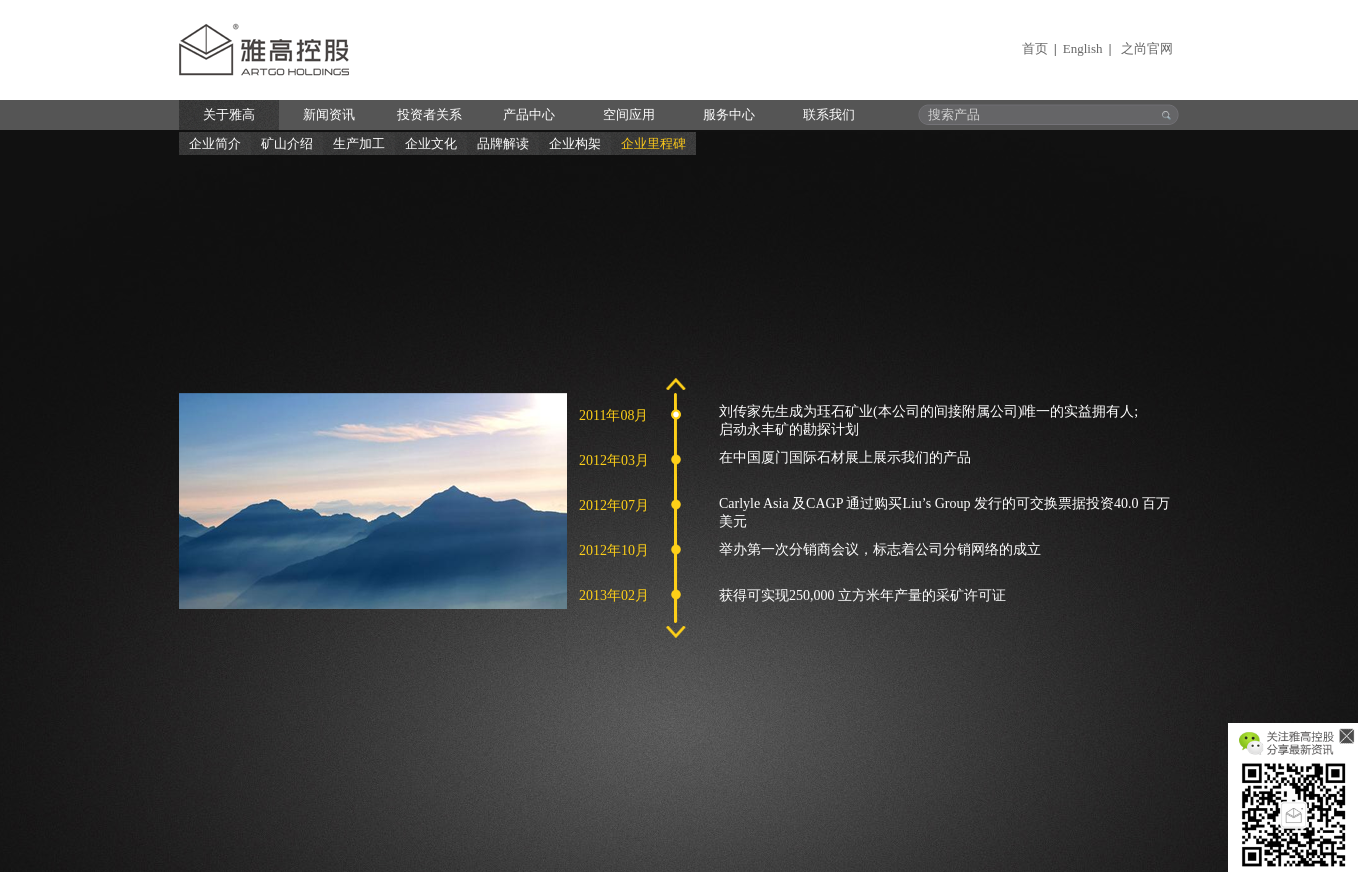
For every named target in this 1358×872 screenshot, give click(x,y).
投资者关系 (429, 114)
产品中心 (529, 114)
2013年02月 (614, 595)
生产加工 (359, 143)
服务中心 (729, 114)
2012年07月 (614, 505)
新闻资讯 (329, 114)
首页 (1035, 48)
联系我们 (829, 114)
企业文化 (431, 143)
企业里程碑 (653, 143)
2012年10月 (614, 550)
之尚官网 (1147, 48)
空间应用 (629, 114)
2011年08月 (613, 415)
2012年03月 (614, 460)
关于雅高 (229, 114)
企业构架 (575, 143)
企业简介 (215, 143)
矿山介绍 (287, 143)
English (1083, 48)
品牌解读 (503, 143)
